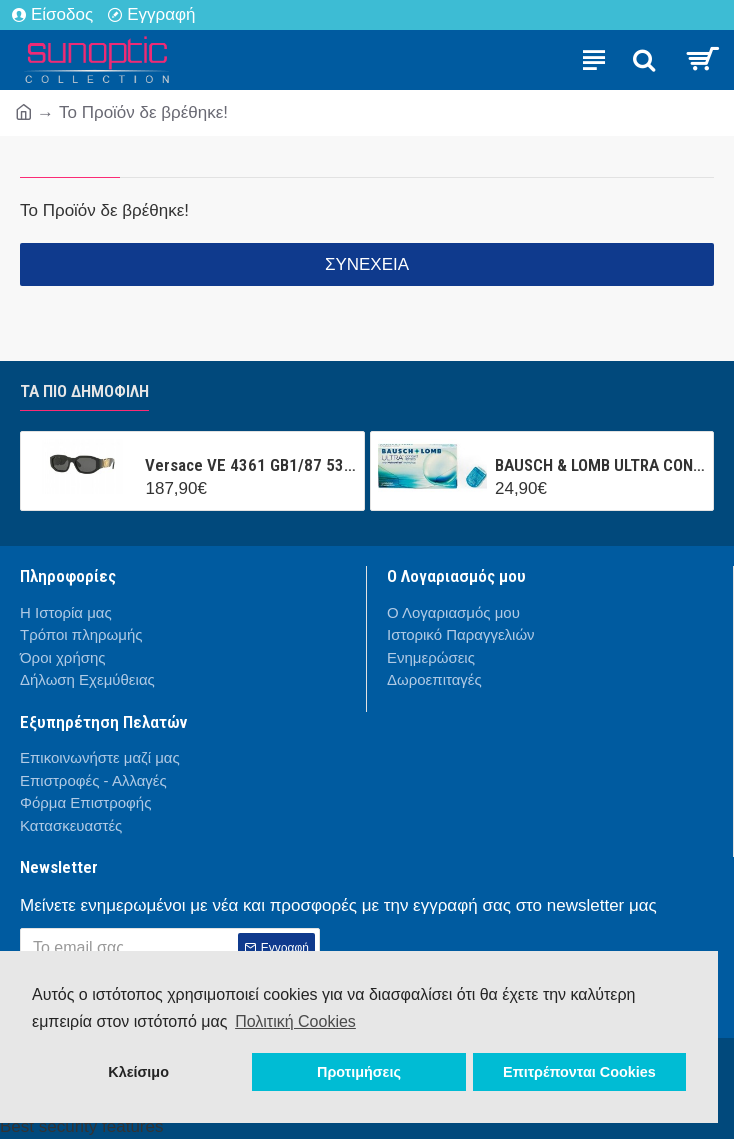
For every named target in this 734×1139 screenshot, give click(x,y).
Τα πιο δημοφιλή (84, 391)
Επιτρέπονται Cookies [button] (579, 1072)
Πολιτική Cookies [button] (295, 1021)
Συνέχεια (367, 264)
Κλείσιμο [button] (138, 1072)
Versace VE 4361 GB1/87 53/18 (250, 465)
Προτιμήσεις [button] (359, 1072)
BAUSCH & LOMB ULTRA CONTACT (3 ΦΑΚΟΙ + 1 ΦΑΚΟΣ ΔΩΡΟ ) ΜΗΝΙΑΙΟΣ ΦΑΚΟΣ (600, 465)
